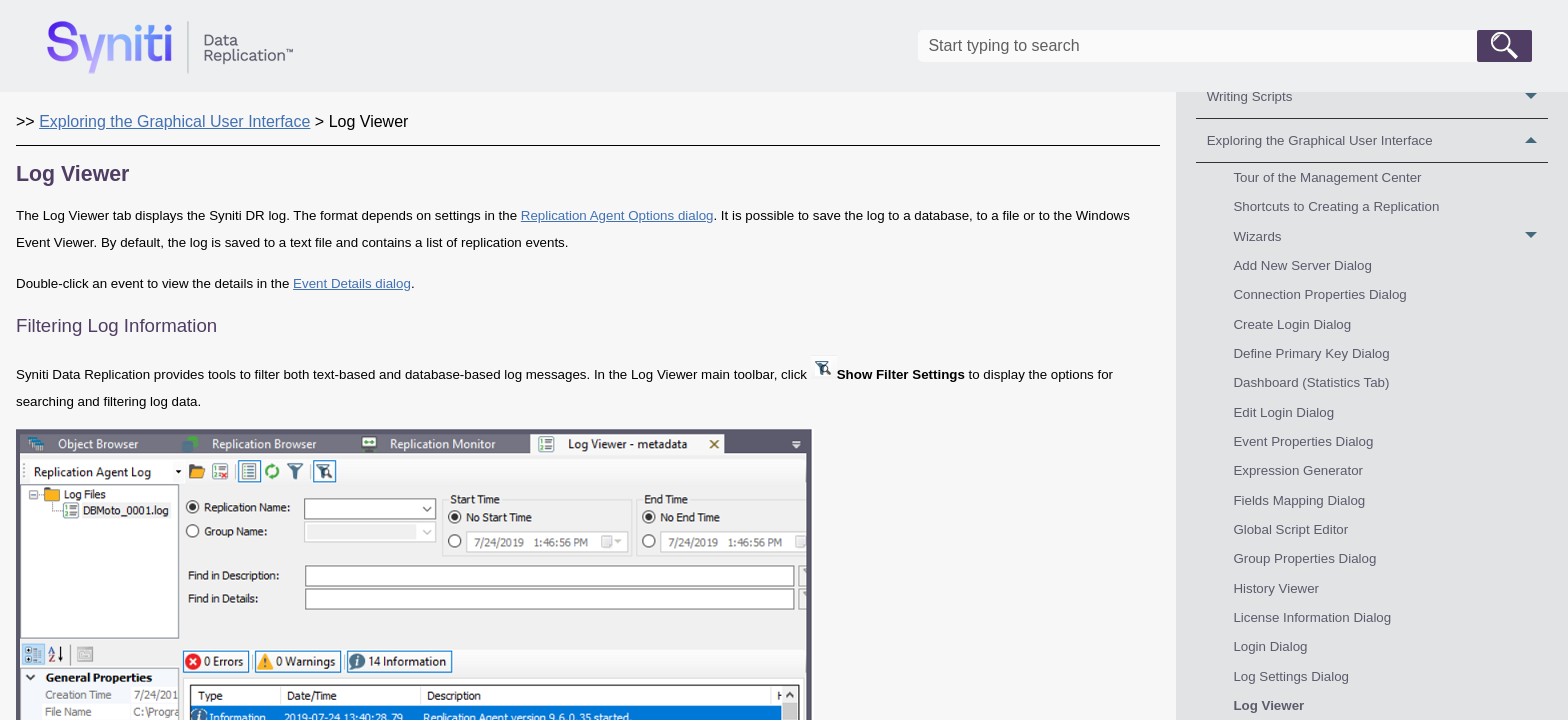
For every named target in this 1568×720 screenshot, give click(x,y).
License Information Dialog (1312, 617)
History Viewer (1276, 588)
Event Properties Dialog (1303, 441)
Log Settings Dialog (1291, 676)
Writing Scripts (1377, 97)
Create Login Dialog (1292, 324)
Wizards (1390, 236)
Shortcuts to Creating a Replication (1336, 206)
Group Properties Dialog (1304, 558)
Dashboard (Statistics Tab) (1311, 382)
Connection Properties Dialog (1319, 294)
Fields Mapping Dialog (1299, 500)
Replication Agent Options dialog (617, 215)
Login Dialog (1270, 646)
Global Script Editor (1290, 529)
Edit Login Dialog (1283, 412)
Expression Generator (1298, 470)
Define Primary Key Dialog (1311, 353)
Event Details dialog (352, 283)
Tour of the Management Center (1327, 177)
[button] (1504, 46)
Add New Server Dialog (1302, 265)
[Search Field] (1225, 46)
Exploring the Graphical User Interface (1377, 140)
